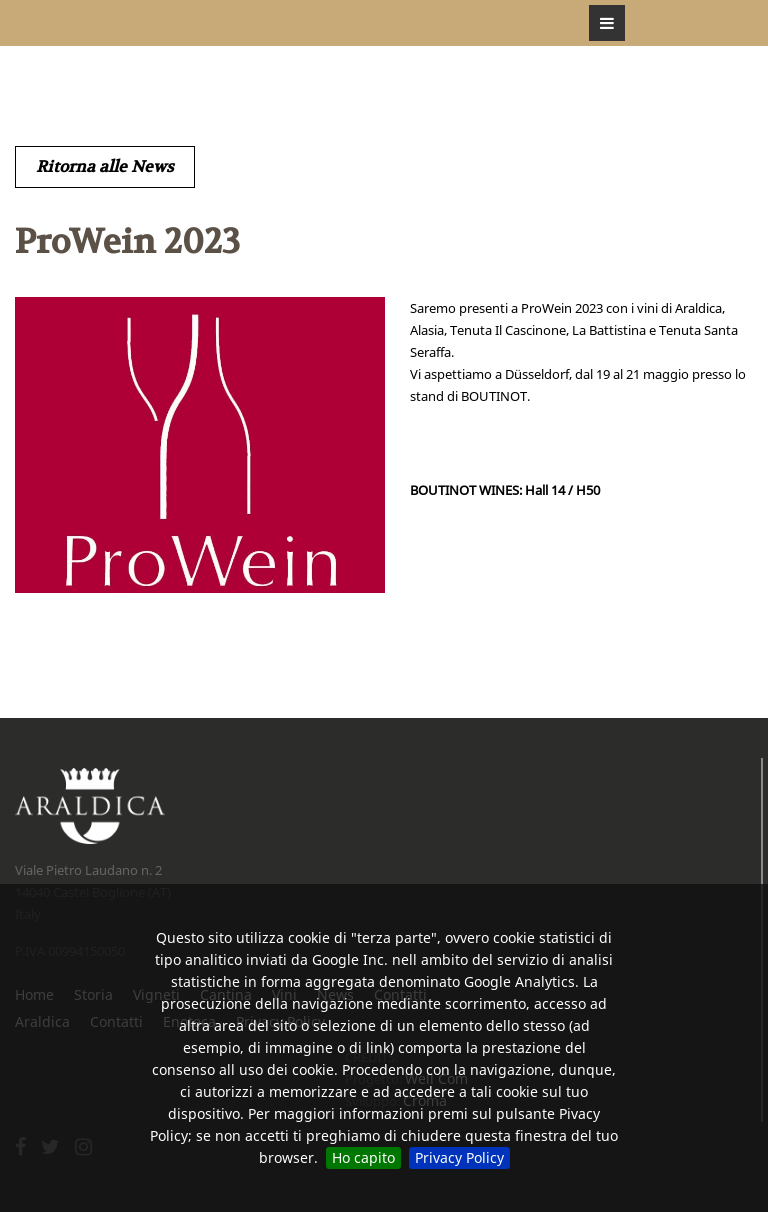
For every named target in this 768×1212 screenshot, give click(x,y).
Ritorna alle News (105, 166)
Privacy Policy (459, 1157)
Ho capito (363, 1157)
